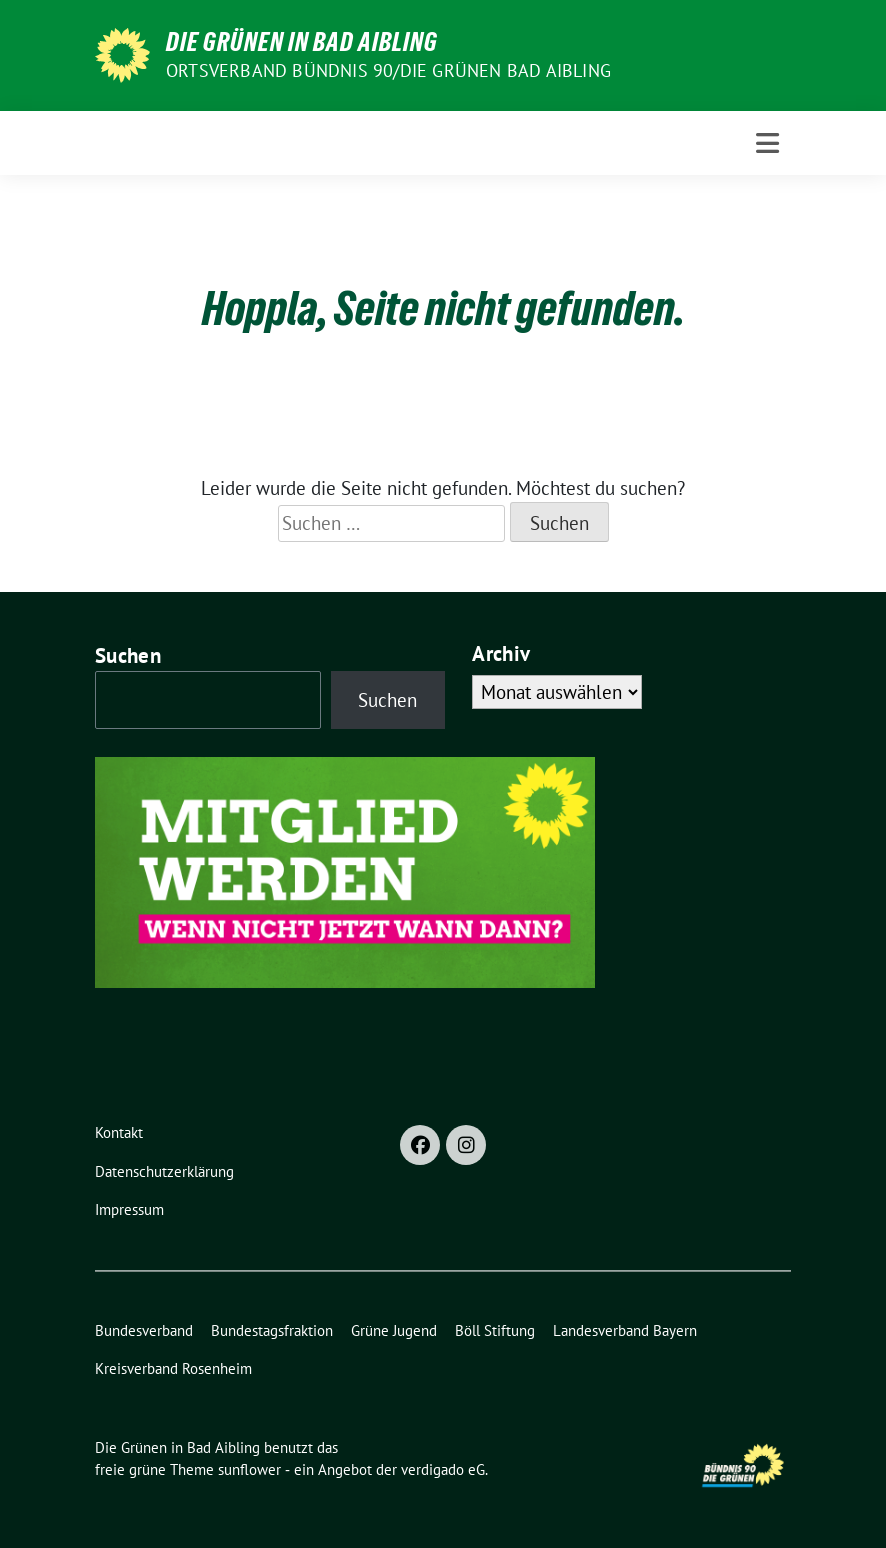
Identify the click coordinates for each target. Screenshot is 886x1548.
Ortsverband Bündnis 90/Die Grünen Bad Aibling (388, 70)
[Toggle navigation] (767, 143)
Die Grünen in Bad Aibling (302, 42)
